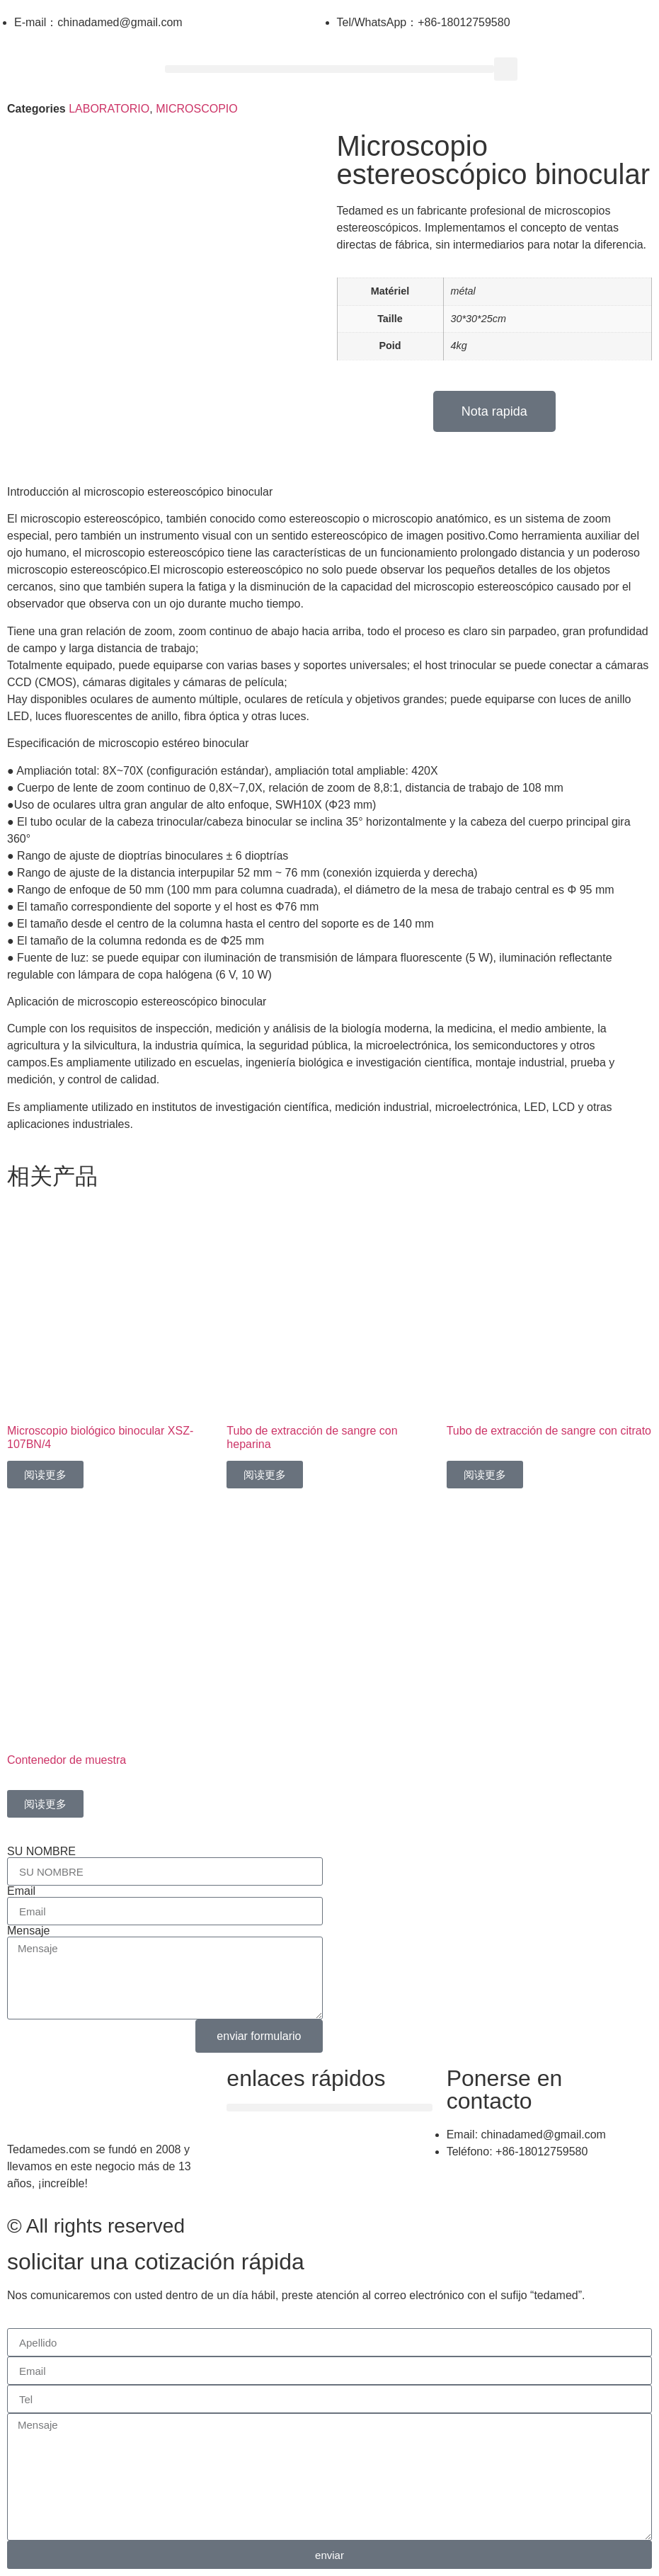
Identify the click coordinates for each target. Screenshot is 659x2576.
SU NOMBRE (41, 1851)
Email (21, 1891)
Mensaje (28, 1931)
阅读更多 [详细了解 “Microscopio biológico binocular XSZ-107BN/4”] (45, 1475)
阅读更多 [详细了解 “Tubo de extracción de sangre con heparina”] (264, 1475)
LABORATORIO (109, 109)
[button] (330, 69)
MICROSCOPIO (197, 109)
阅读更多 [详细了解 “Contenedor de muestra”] (45, 1804)
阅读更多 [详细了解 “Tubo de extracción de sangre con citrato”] (485, 1475)
